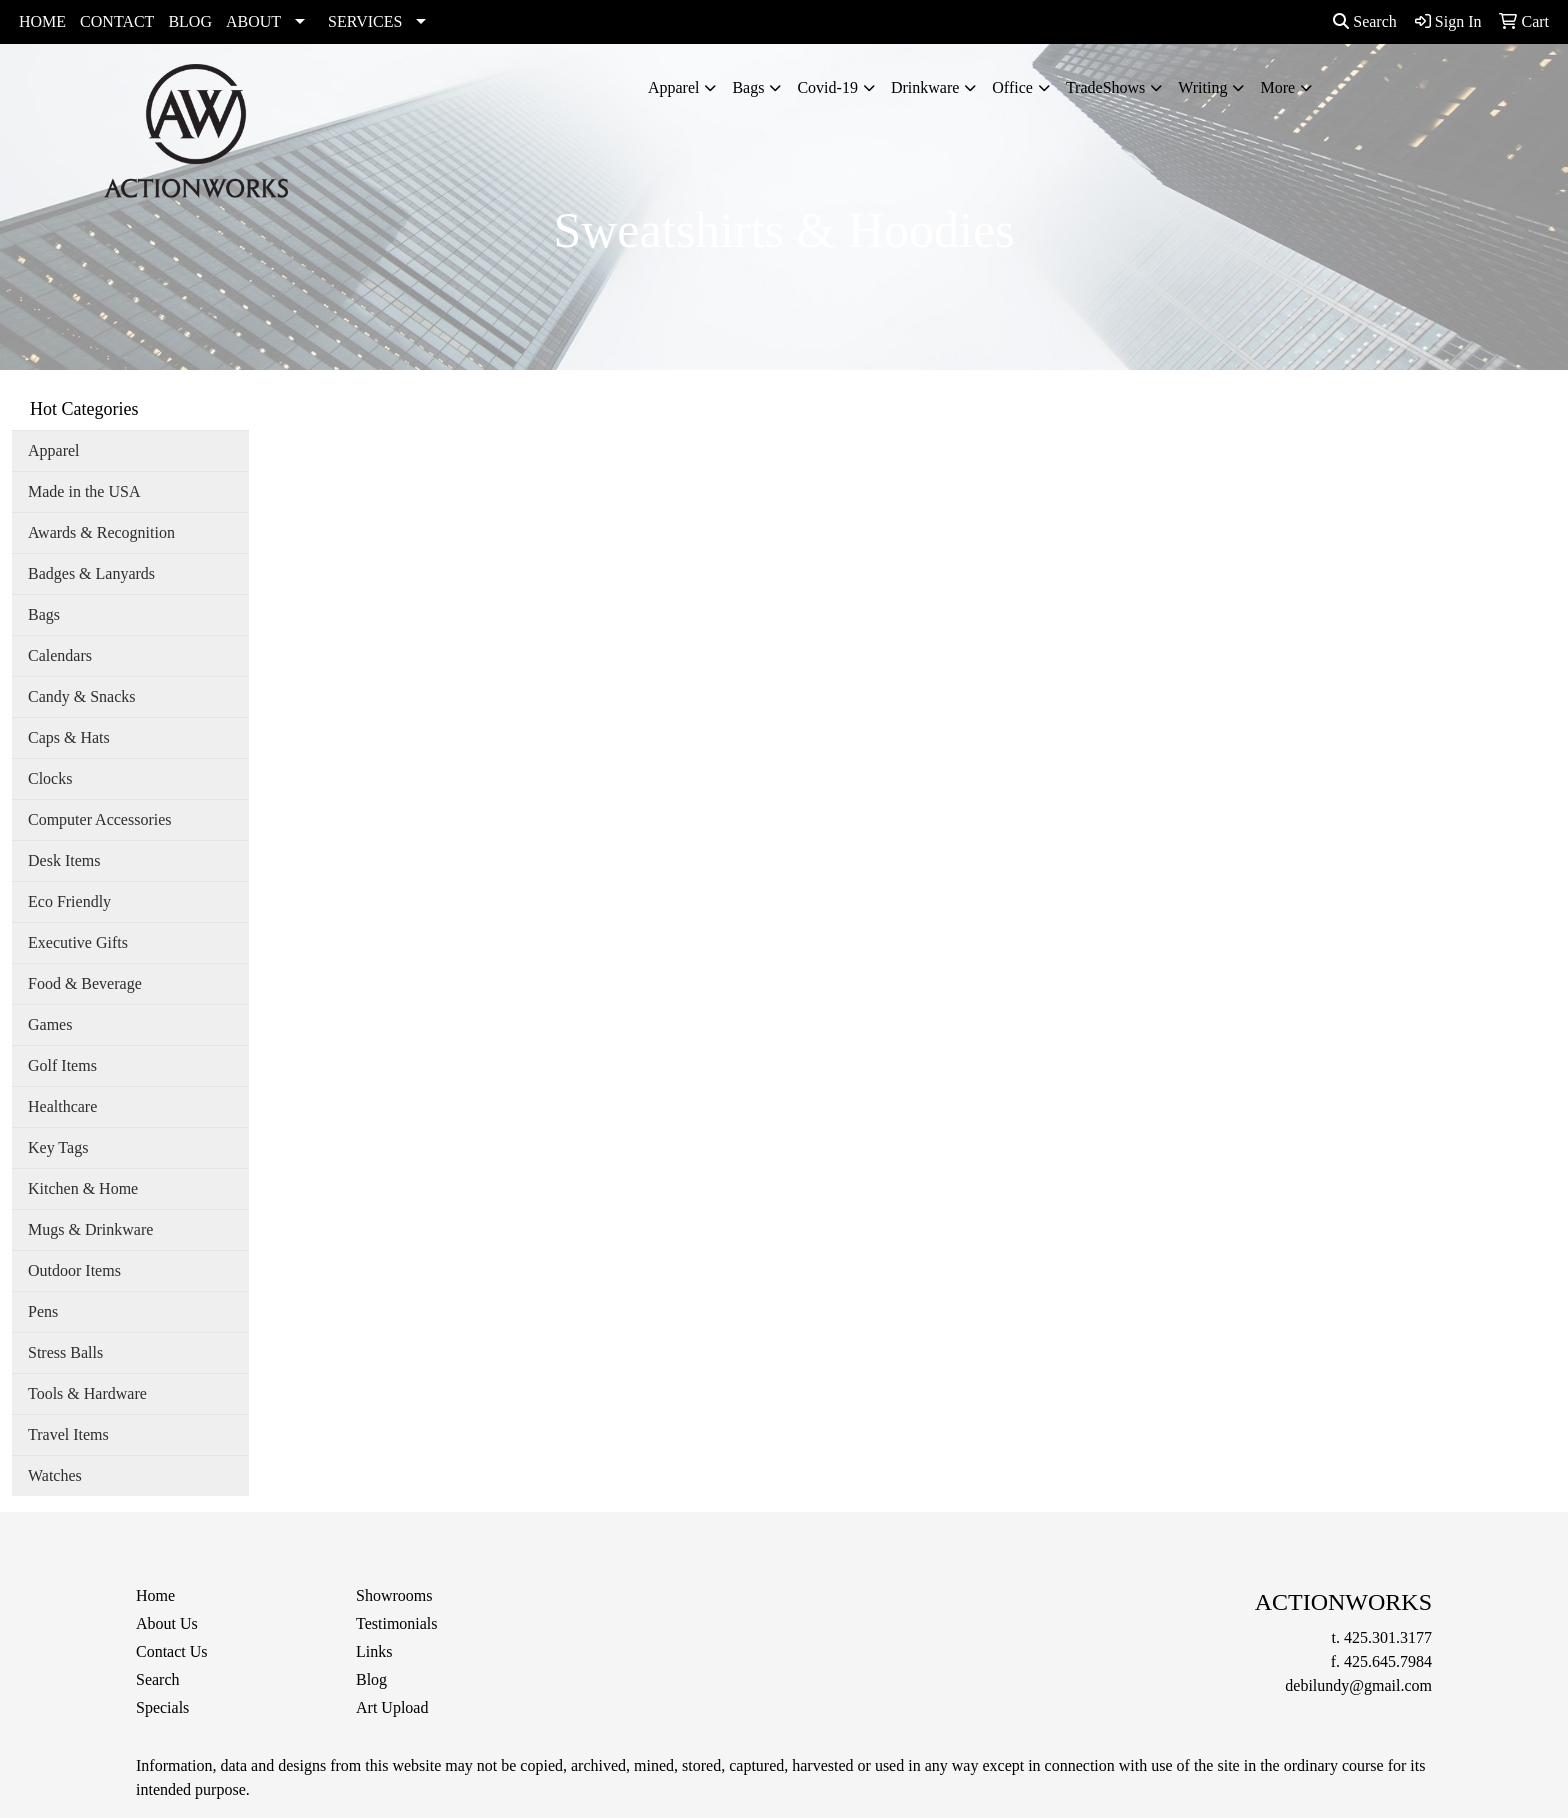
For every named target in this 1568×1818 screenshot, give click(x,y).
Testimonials (397, 1623)
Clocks (50, 778)
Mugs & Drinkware (90, 1229)
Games (50, 1024)
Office (1012, 87)
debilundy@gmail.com (1358, 1685)
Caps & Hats (69, 737)
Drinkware (925, 87)
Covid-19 (827, 87)
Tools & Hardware (87, 1393)
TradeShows (1105, 87)
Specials (162, 1707)
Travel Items (68, 1434)
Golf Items (62, 1065)
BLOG (190, 21)
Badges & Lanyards (91, 573)
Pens (43, 1311)
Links (374, 1651)
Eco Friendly (69, 901)
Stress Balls (65, 1352)
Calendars (60, 655)
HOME (42, 21)
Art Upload (392, 1707)
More (1277, 87)
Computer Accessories (100, 819)
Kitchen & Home (83, 1188)
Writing (1202, 87)
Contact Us (172, 1651)
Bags (748, 87)
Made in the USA (84, 491)
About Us (167, 1623)
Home (155, 1595)
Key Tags (58, 1147)
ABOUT (253, 21)
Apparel (674, 87)
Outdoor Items (74, 1270)
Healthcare (62, 1106)
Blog (371, 1679)
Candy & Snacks (82, 696)
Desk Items (64, 860)
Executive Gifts (78, 942)
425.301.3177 (1388, 1637)
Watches (55, 1475)
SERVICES (365, 21)
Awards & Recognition (101, 532)
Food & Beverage (85, 983)
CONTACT (117, 21)
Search (1365, 21)
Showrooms (394, 1595)
